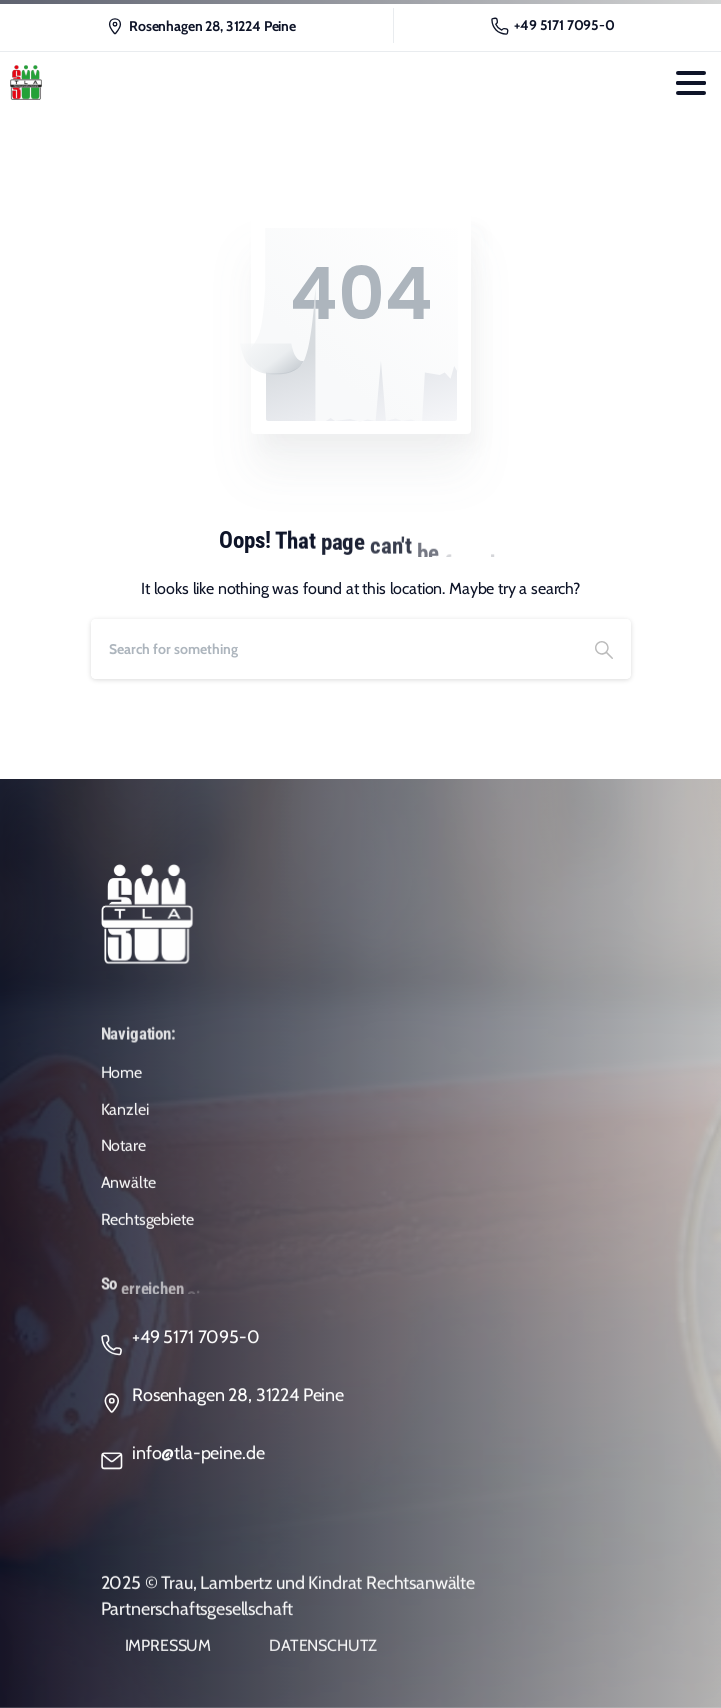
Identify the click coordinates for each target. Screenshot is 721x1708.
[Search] (334, 649)
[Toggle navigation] (691, 83)
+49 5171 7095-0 (553, 25)
